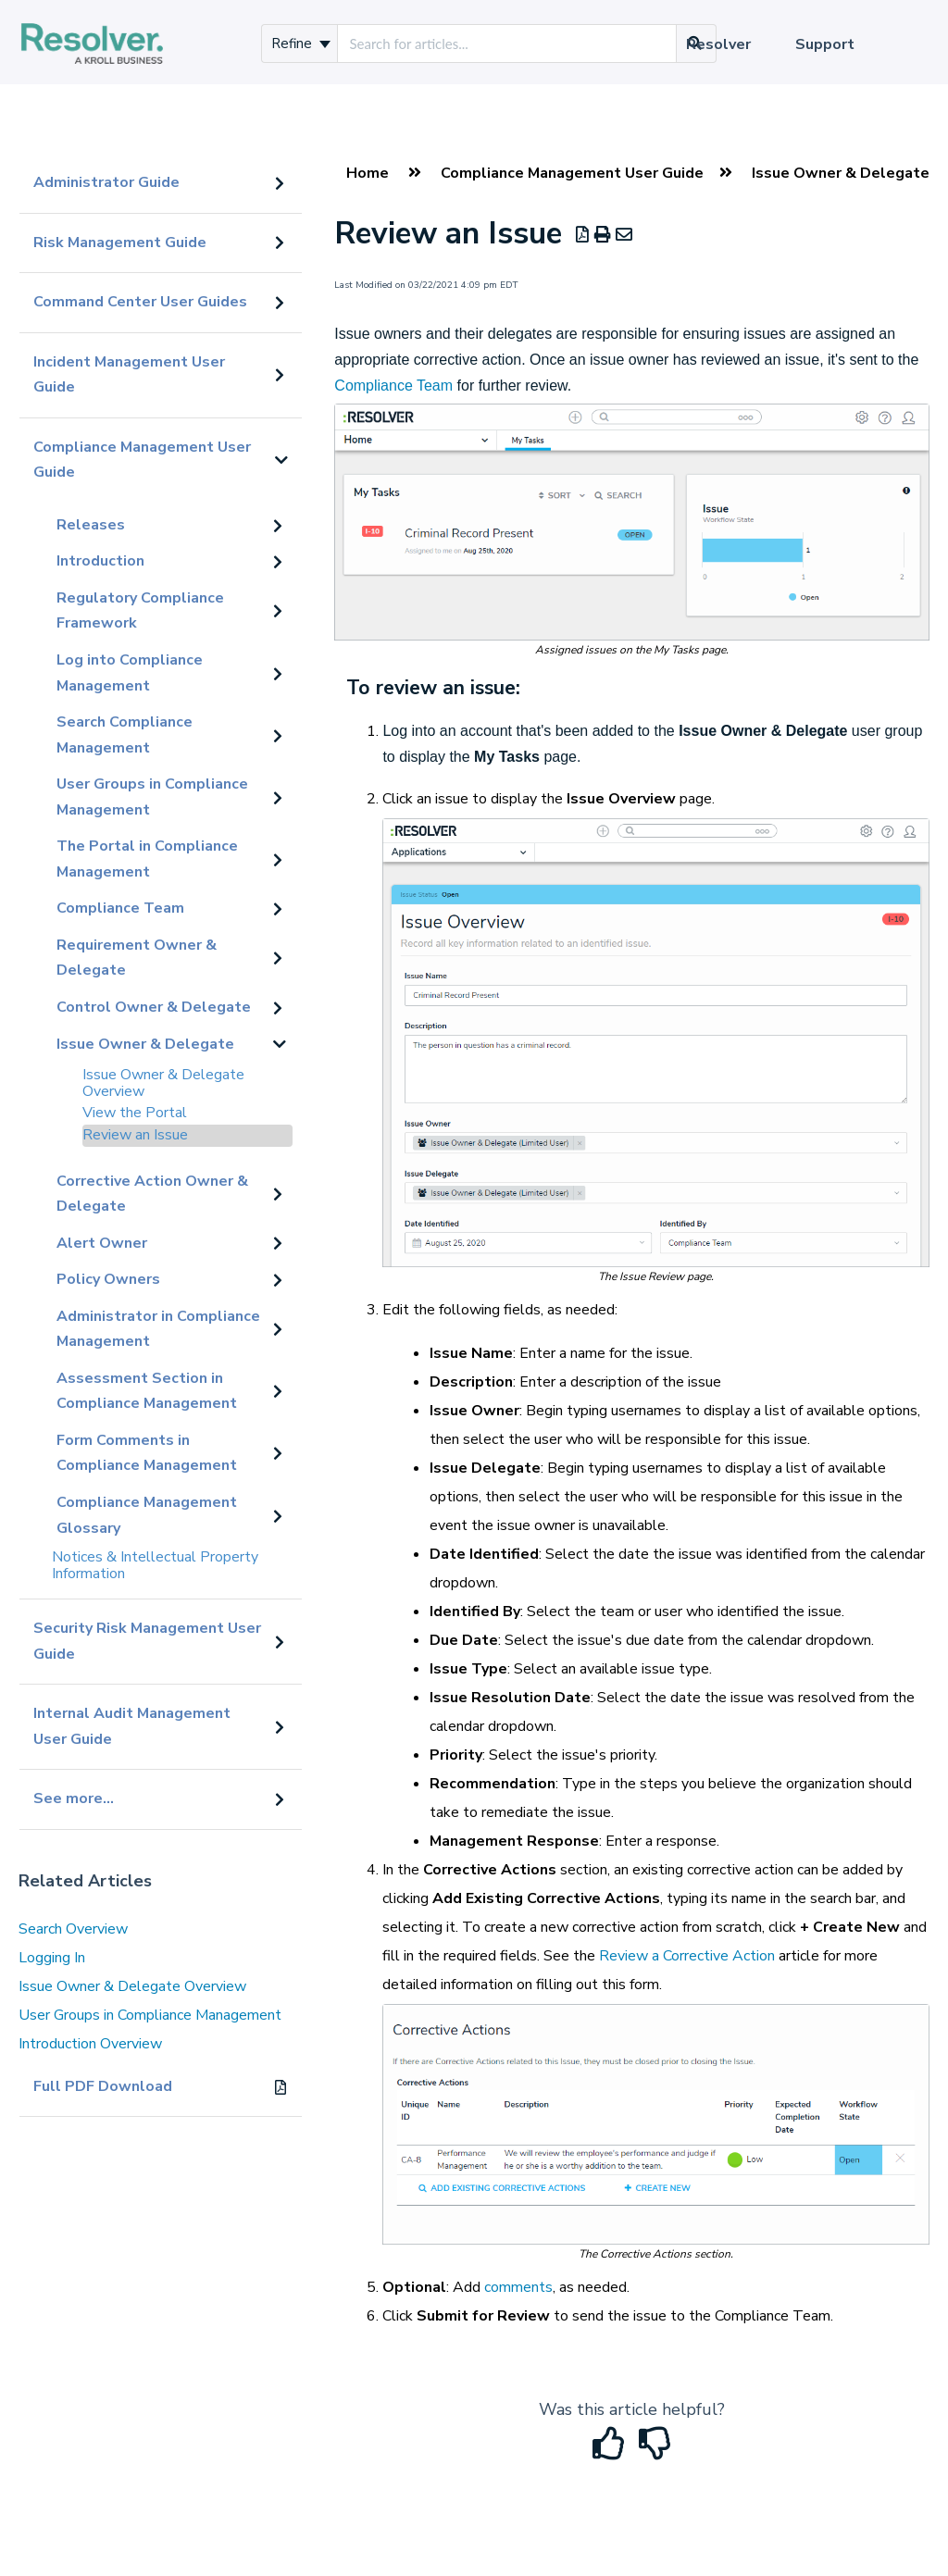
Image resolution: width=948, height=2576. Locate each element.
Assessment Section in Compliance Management (146, 1391)
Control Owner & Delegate (153, 1007)
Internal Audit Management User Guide (132, 1726)
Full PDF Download (102, 2086)
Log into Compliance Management (129, 673)
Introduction (100, 561)
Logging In (52, 1958)
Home (367, 173)
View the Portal (134, 1112)
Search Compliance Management (124, 735)
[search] (507, 43)
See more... (73, 1798)
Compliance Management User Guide (142, 460)
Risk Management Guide (119, 242)
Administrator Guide (106, 182)
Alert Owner (101, 1243)
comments (518, 2287)
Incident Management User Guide (129, 375)
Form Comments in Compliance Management (146, 1453)
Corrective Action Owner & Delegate (152, 1194)
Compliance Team (120, 908)
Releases (90, 525)
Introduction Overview (90, 2044)
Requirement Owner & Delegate (136, 958)
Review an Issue (135, 1135)
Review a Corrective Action (687, 1956)
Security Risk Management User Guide (147, 1641)
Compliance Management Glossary (146, 1515)
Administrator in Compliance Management (158, 1329)
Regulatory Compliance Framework (140, 611)
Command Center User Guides (140, 302)
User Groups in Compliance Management (152, 797)
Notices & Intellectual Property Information (155, 1565)
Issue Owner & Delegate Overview (163, 1082)
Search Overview (73, 1929)
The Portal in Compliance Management (147, 859)
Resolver (718, 44)
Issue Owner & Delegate (145, 1044)
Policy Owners (108, 1279)
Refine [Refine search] (301, 43)
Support (824, 44)
